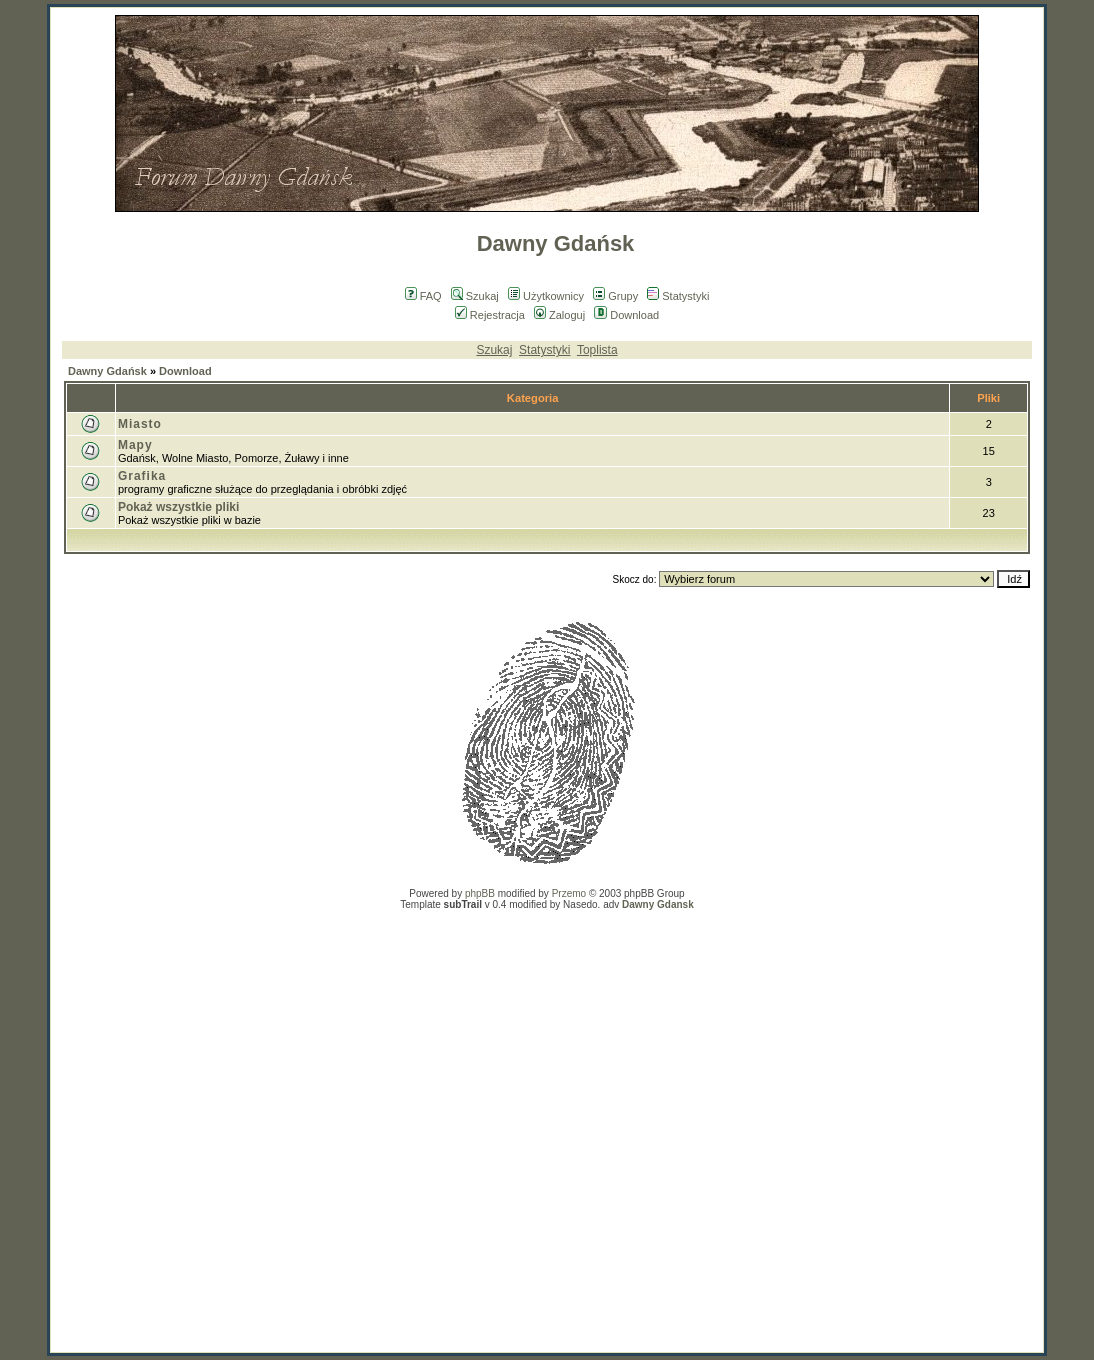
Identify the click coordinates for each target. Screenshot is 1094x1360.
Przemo (569, 893)
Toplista (597, 350)
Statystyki (678, 296)
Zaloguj (559, 315)
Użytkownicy (546, 296)
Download (626, 315)
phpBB (480, 893)
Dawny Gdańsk (107, 371)
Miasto (140, 424)
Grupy (615, 296)
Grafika (142, 476)
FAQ (423, 296)
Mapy (135, 445)
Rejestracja (490, 315)
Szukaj (475, 296)
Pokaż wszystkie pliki (178, 507)
